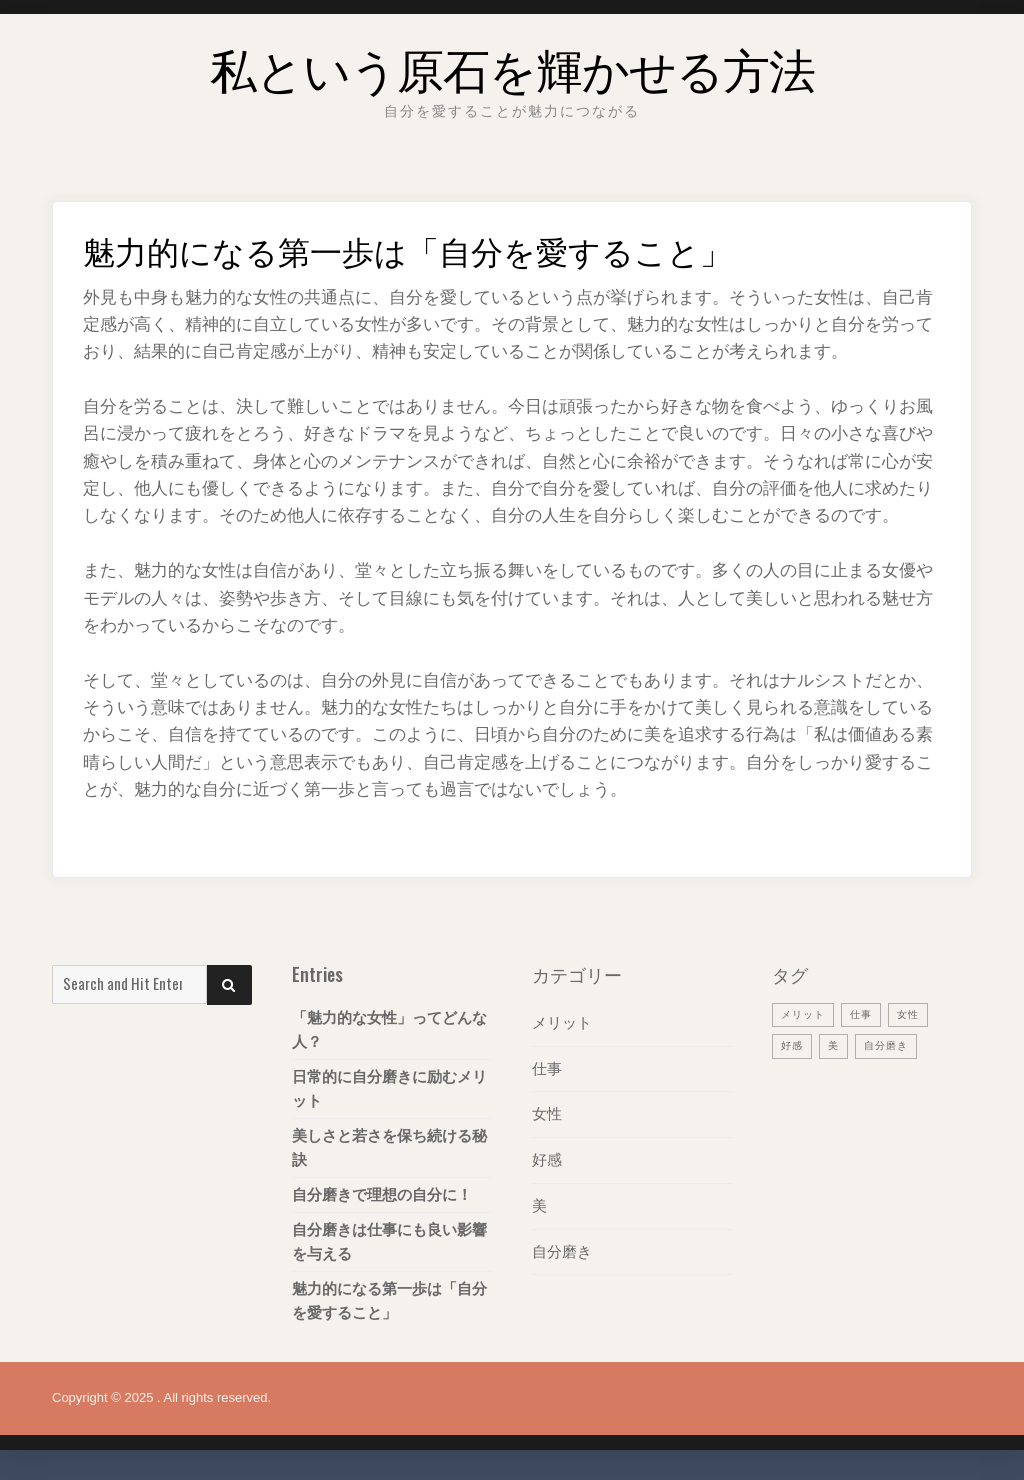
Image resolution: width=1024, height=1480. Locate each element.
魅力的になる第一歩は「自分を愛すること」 (389, 1300)
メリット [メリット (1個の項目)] (805, 1014)
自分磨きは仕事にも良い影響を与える (389, 1241)
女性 (547, 1112)
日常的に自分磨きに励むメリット (389, 1088)
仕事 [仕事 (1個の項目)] (866, 1014)
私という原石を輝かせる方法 (512, 64)
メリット (562, 1022)
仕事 (547, 1067)
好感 (547, 1157)
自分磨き (562, 1247)
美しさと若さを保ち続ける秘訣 (389, 1147)
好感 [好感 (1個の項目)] (793, 1045)
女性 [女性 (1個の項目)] (915, 1014)
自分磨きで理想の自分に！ (382, 1194)
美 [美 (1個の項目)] (836, 1045)
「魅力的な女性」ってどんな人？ (389, 1029)
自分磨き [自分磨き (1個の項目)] (891, 1045)
